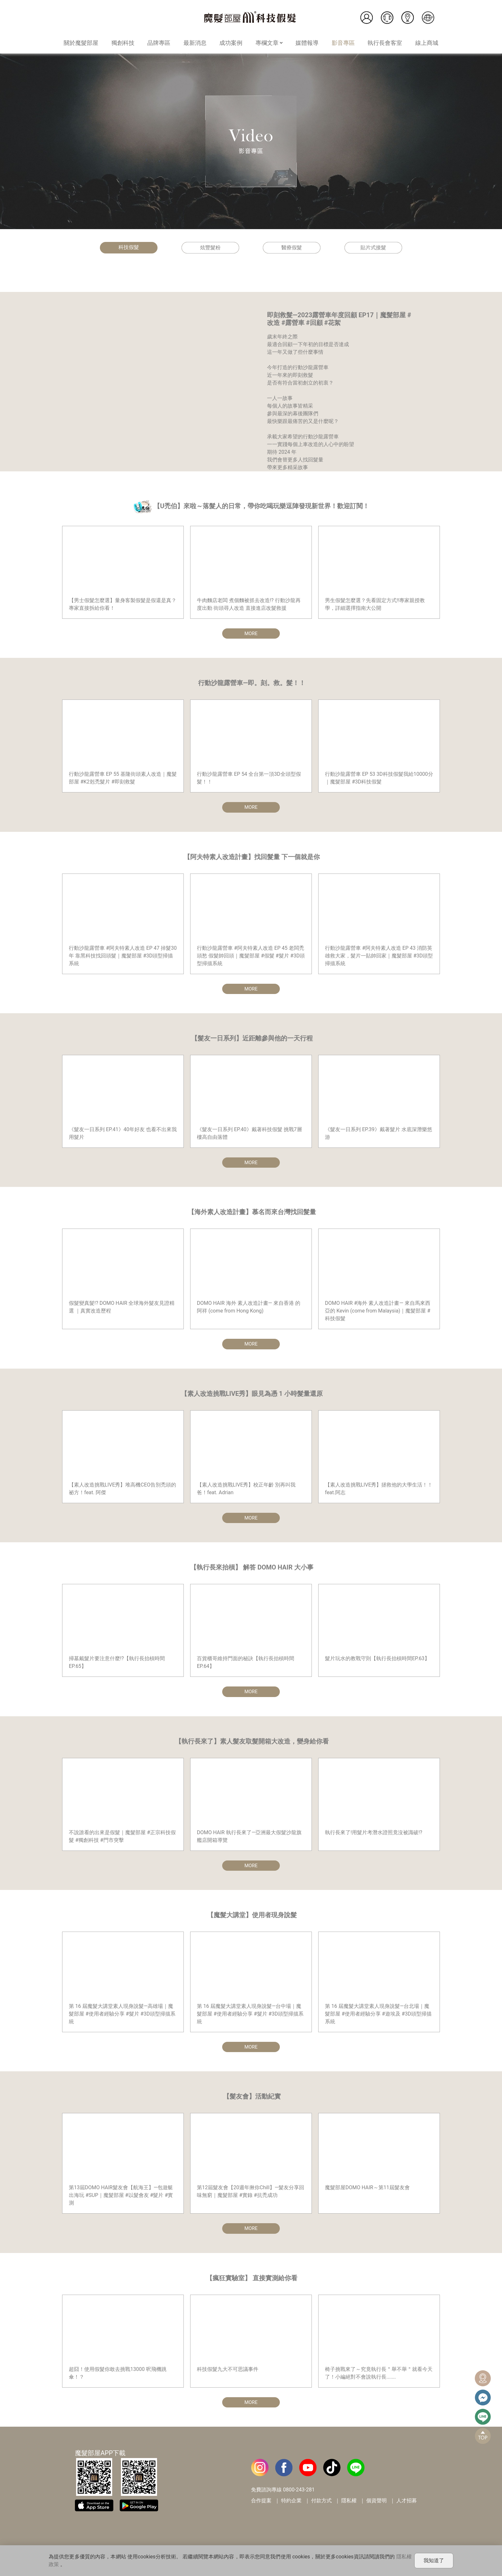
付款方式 (321, 2506)
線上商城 (426, 42)
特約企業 (291, 2506)
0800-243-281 (299, 2495)
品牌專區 (158, 42)
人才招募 (406, 2506)
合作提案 (261, 2506)
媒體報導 (307, 42)
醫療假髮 (291, 247)
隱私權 (349, 2506)
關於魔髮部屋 (81, 42)
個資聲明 (376, 2506)
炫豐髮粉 (210, 247)
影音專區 (343, 42)
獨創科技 (122, 42)
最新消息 (194, 42)
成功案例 (230, 42)
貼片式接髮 (373, 247)
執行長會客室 (385, 42)
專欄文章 (269, 42)
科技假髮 (128, 247)
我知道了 (434, 2560)
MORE (251, 634)
